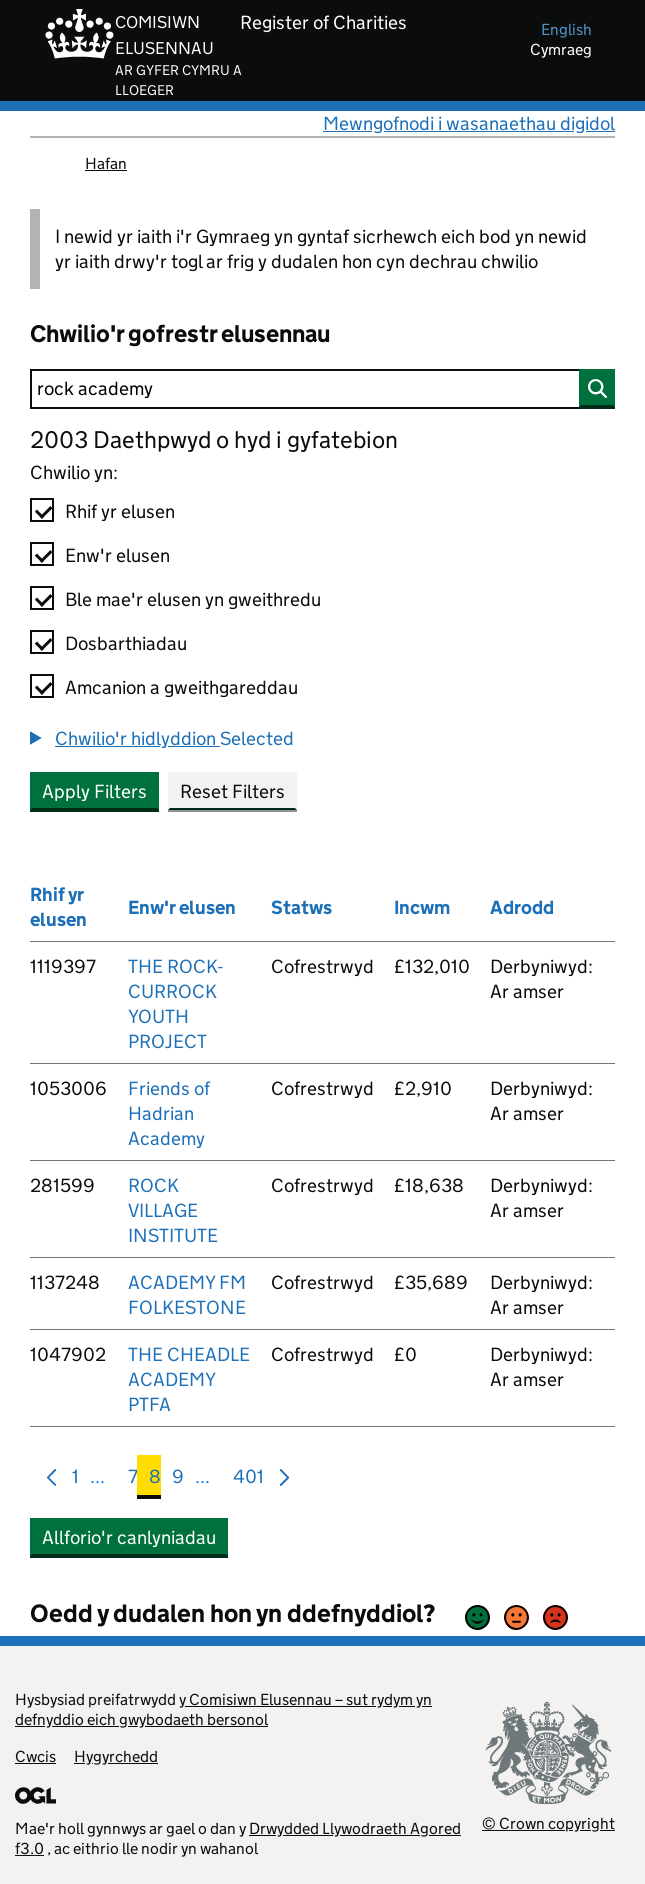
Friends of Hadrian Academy (169, 1113)
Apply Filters (94, 791)
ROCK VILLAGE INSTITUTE (173, 1210)
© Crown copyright (548, 1823)
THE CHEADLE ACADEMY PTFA (189, 1379)
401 (248, 1480)
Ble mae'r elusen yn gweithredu (193, 599)
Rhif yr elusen (120, 511)
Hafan (106, 163)
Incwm (422, 907)
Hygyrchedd (116, 1756)
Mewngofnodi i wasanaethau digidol (469, 123)
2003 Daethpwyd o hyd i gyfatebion (214, 439)
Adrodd (522, 907)
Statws (301, 907)
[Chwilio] (322, 389)
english (566, 29)
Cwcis (35, 1756)
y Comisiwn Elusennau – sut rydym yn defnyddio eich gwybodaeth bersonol (223, 1709)
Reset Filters (232, 791)
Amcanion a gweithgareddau (181, 687)
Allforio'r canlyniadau (129, 1537)
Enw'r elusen (117, 555)
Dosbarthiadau (126, 643)
